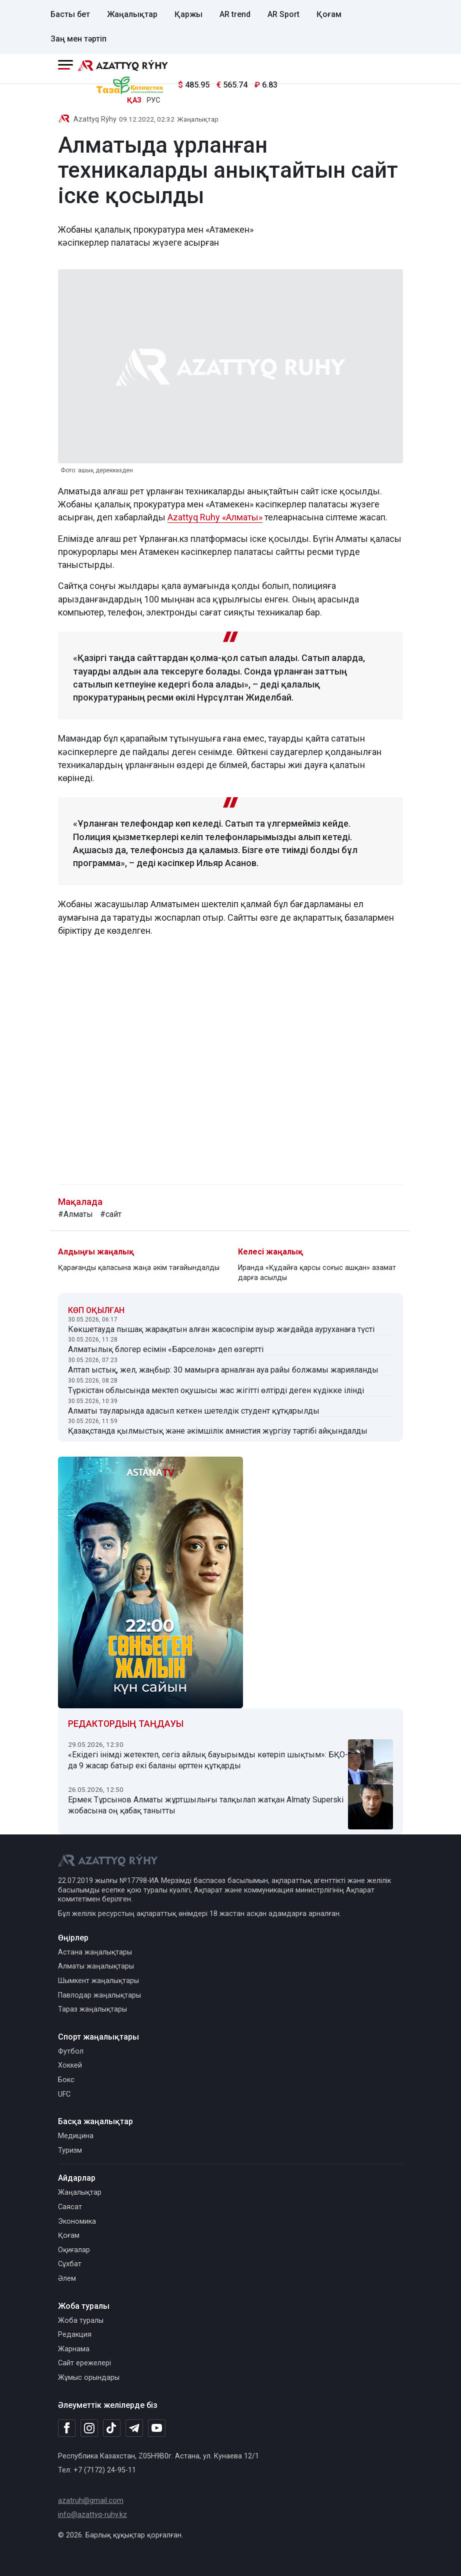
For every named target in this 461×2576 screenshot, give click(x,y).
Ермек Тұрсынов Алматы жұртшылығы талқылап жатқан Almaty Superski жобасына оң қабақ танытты (206, 1805)
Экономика (77, 2221)
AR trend (235, 14)
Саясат (70, 2207)
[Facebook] (67, 2427)
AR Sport (284, 14)
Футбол (71, 2051)
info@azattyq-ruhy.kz (92, 2514)
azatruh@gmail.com (91, 2500)
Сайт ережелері (84, 2363)
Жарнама (74, 2349)
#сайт (111, 1214)
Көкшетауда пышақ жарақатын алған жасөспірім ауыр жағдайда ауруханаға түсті (221, 1329)
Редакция (75, 2334)
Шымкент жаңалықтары (98, 1981)
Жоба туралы (81, 2320)
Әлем (67, 2278)
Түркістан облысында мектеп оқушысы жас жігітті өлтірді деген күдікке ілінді (216, 1390)
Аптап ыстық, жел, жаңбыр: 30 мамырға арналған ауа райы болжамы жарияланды (223, 1370)
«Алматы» (242, 517)
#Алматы (75, 1214)
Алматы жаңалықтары (96, 1966)
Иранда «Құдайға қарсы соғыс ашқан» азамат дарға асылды (317, 1272)
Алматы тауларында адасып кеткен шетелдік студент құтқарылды (194, 1411)
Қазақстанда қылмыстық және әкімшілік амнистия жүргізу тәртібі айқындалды (218, 1431)
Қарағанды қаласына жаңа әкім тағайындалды (139, 1267)
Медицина (76, 2136)
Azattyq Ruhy (195, 517)
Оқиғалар (74, 2250)
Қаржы (188, 14)
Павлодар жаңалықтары (99, 1995)
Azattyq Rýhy (95, 119)
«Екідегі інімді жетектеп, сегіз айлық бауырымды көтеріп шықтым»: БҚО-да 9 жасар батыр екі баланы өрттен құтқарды (208, 1760)
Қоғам (329, 14)
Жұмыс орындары (89, 2377)
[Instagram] (89, 2428)
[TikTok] (111, 2427)
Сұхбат (70, 2264)
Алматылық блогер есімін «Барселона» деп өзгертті (166, 1349)
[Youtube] (157, 2428)
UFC (64, 2094)
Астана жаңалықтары (95, 1952)
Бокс (66, 2080)
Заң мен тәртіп (78, 39)
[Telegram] (134, 2428)
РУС (153, 100)
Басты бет (70, 14)
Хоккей (70, 2065)
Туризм (70, 2150)
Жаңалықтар (132, 14)
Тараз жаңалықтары (92, 2009)
